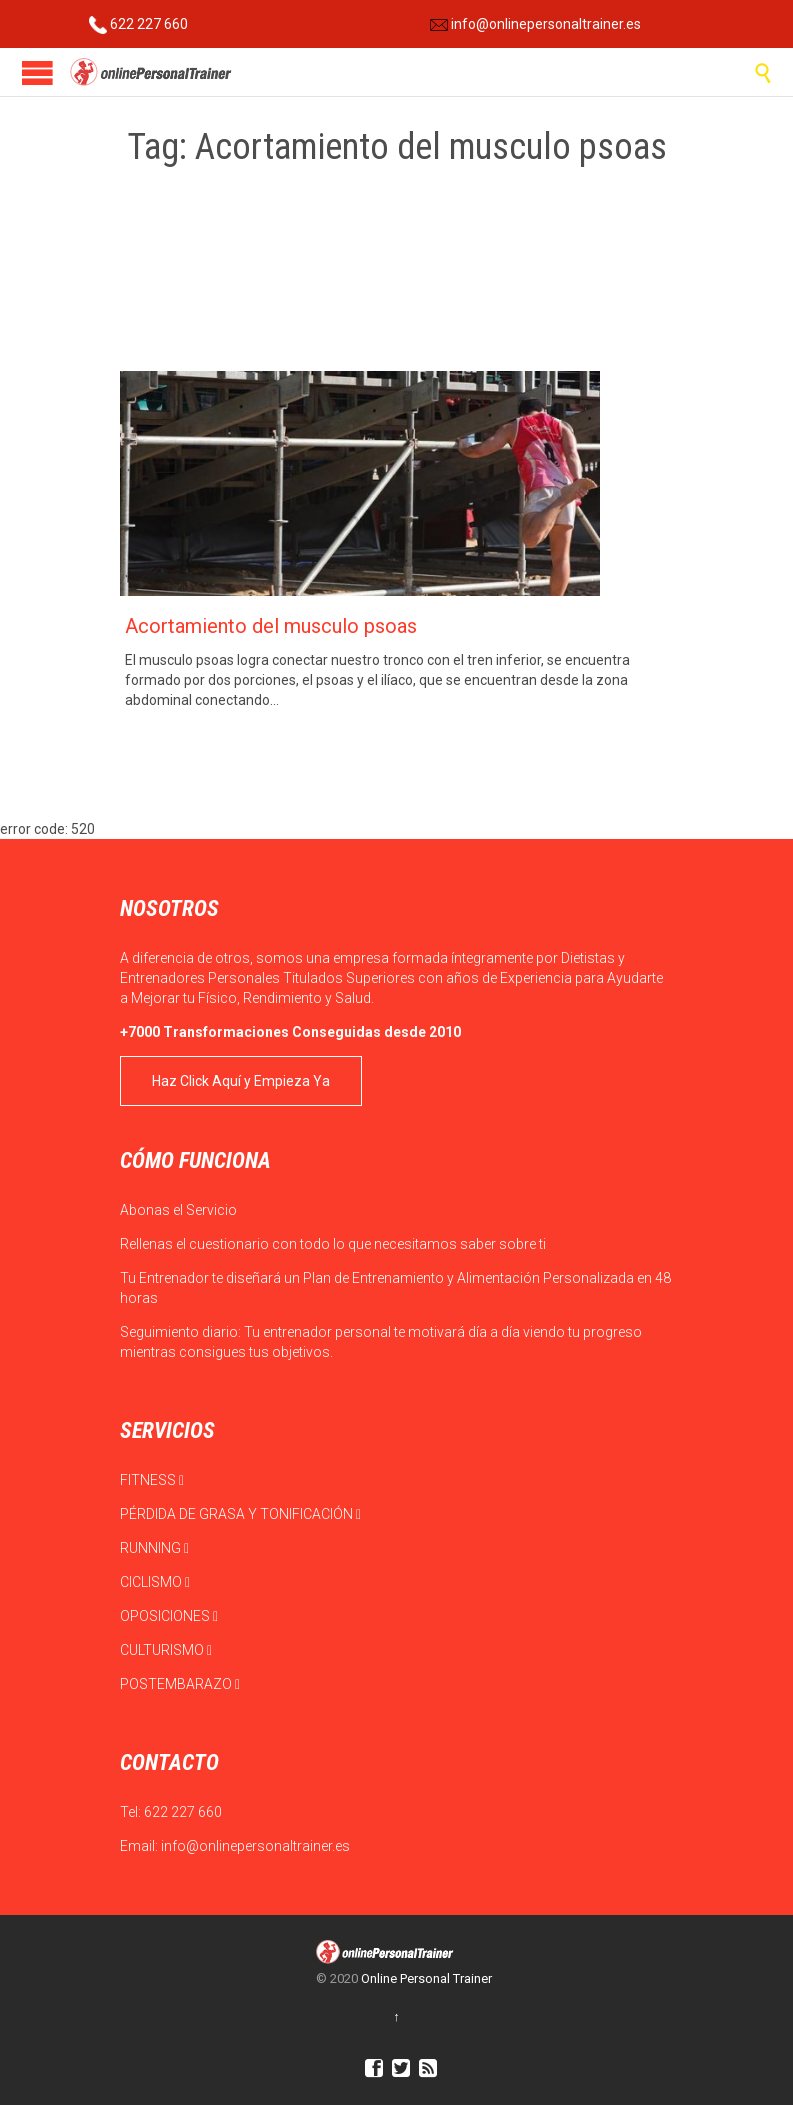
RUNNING (154, 1548)
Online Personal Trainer (426, 1978)
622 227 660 (138, 24)
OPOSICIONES (169, 1616)
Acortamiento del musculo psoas (271, 626)
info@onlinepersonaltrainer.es (535, 24)
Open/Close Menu (37, 72)
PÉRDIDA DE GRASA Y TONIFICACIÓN (240, 1514)
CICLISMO (155, 1582)
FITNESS (152, 1480)
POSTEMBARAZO (180, 1684)
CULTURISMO (166, 1650)
